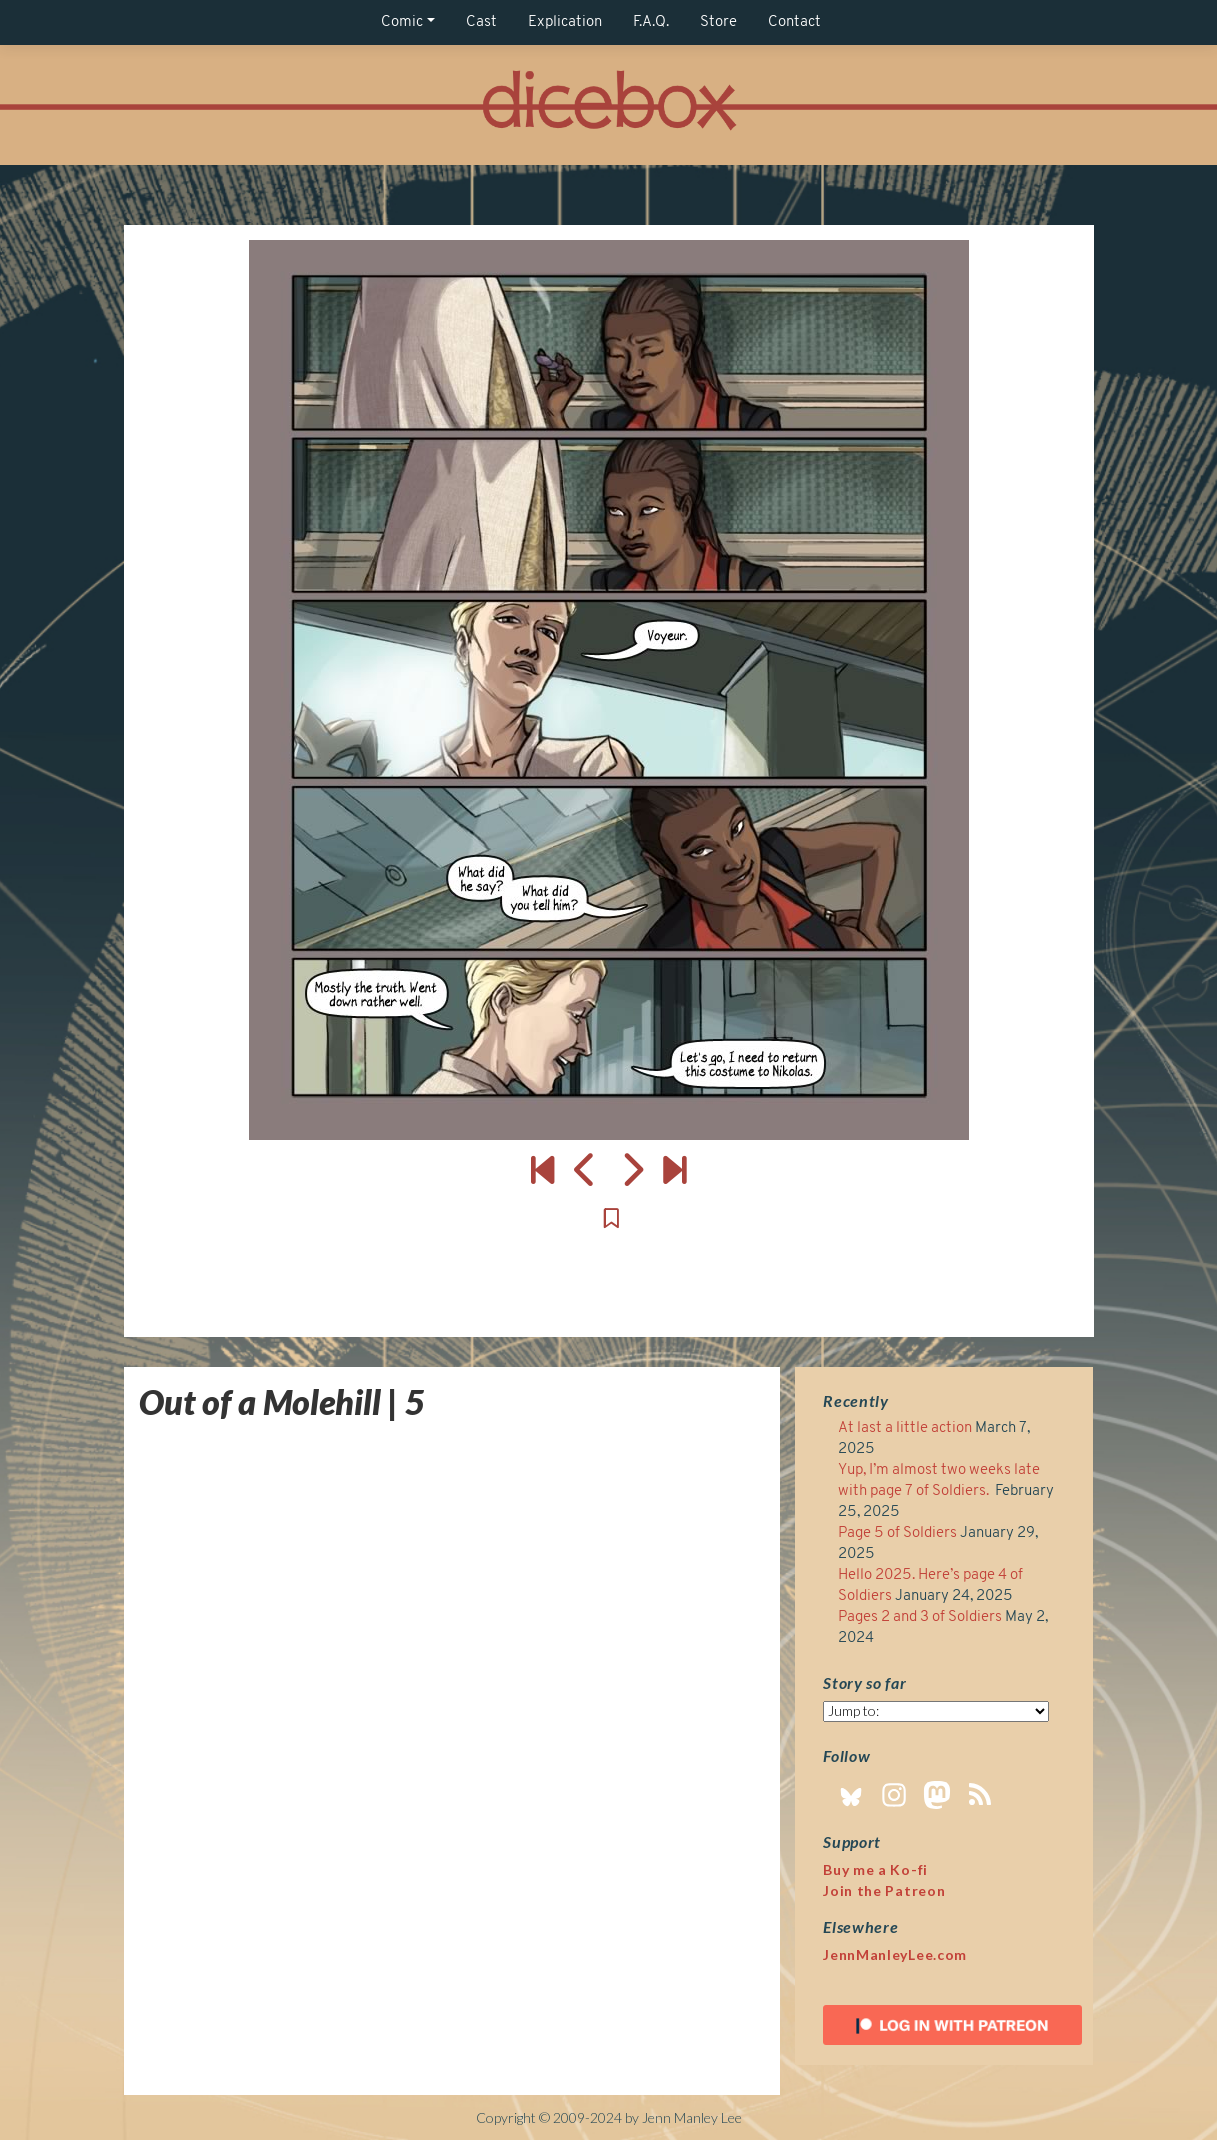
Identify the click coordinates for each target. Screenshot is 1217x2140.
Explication (565, 22)
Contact (794, 22)
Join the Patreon (884, 1890)
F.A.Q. (651, 22)
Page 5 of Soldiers (897, 1533)
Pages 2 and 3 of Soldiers (920, 1617)
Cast (481, 22)
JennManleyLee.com (895, 1954)
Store (718, 22)
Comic (402, 22)
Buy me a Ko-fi (875, 1869)
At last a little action (905, 1428)
